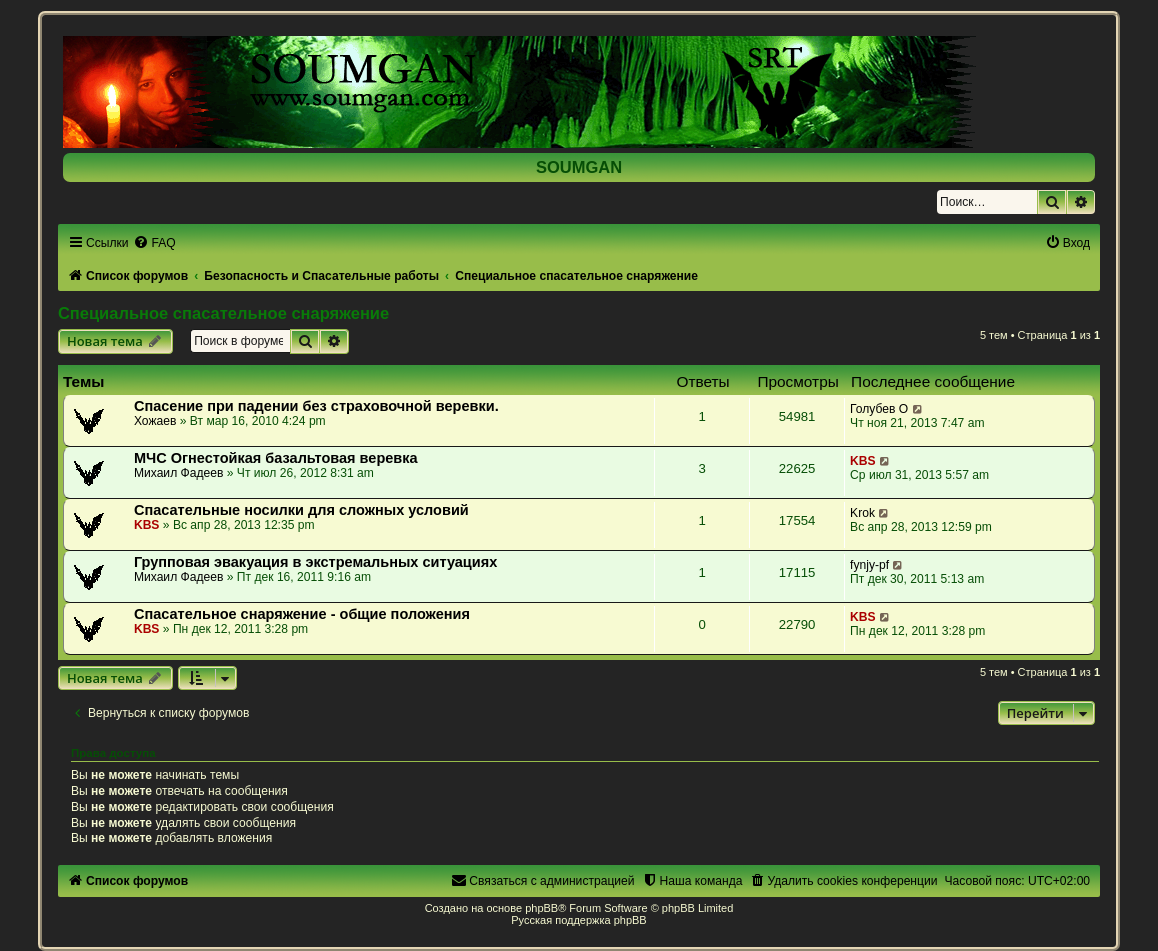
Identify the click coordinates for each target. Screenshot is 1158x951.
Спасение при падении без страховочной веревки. (316, 406)
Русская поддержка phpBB (578, 920)
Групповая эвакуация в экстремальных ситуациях (315, 562)
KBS (863, 461)
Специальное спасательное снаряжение (223, 313)
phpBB (541, 908)
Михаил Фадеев (179, 473)
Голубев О (879, 409)
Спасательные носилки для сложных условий (301, 510)
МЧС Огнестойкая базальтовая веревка (276, 458)
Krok (862, 513)
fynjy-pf (869, 565)
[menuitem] (154, 243)
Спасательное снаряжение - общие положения (302, 614)
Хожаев (155, 421)
